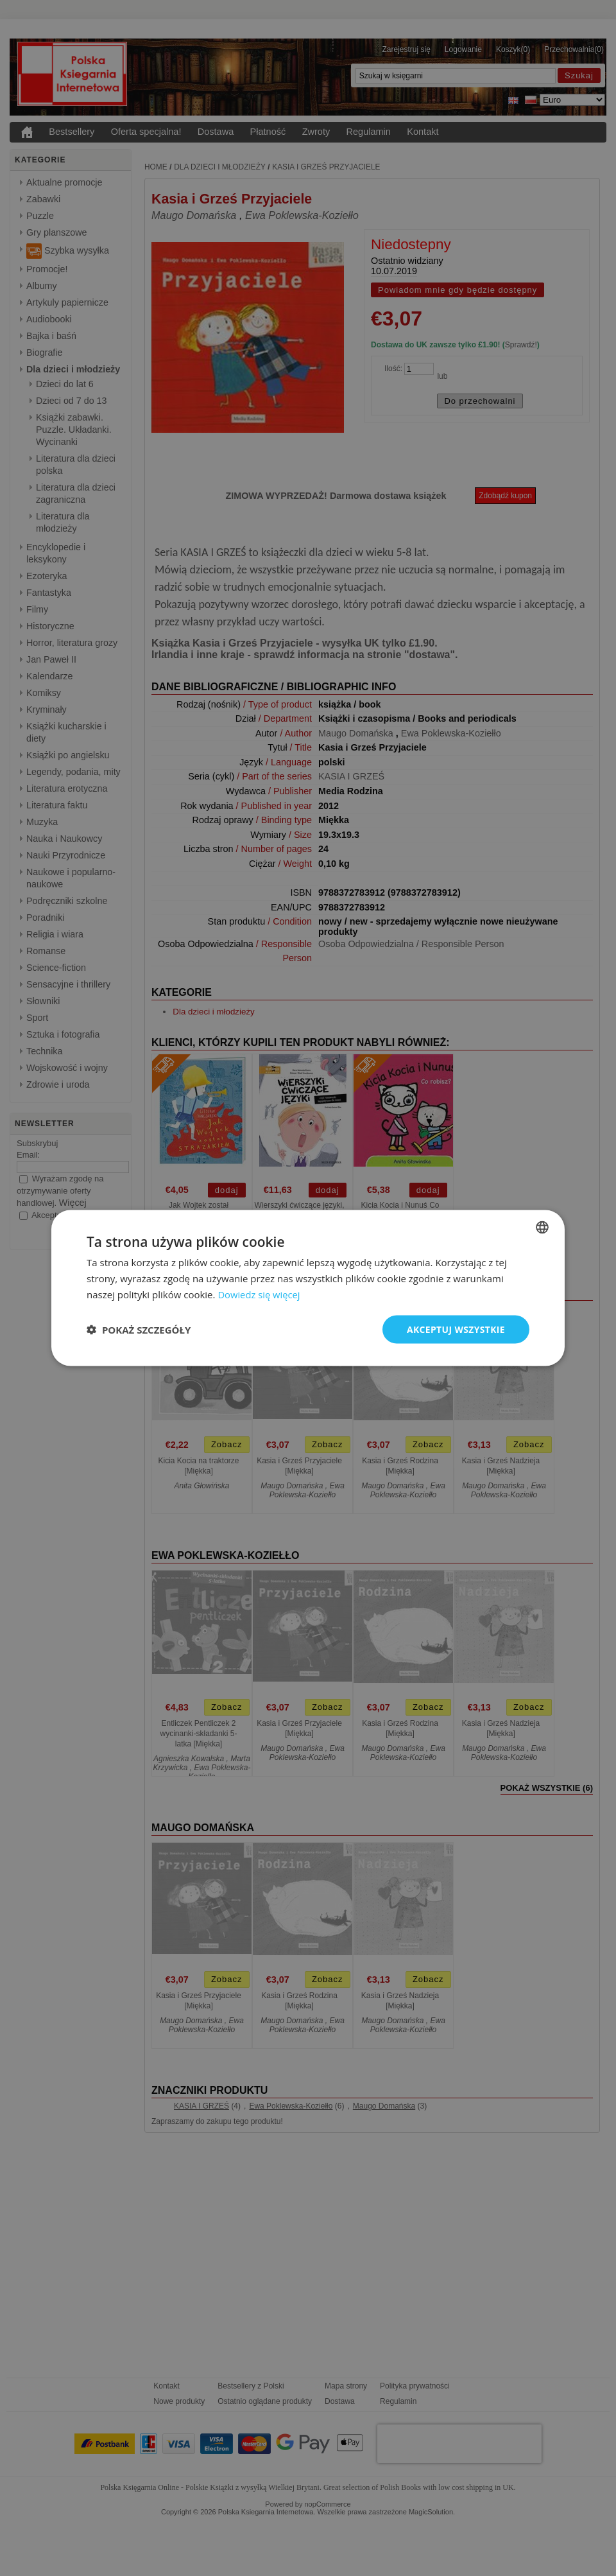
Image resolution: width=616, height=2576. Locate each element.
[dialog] (308, 1288)
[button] (139, 1329)
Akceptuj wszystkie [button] (455, 1329)
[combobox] (542, 1227)
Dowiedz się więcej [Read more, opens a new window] (259, 1293)
